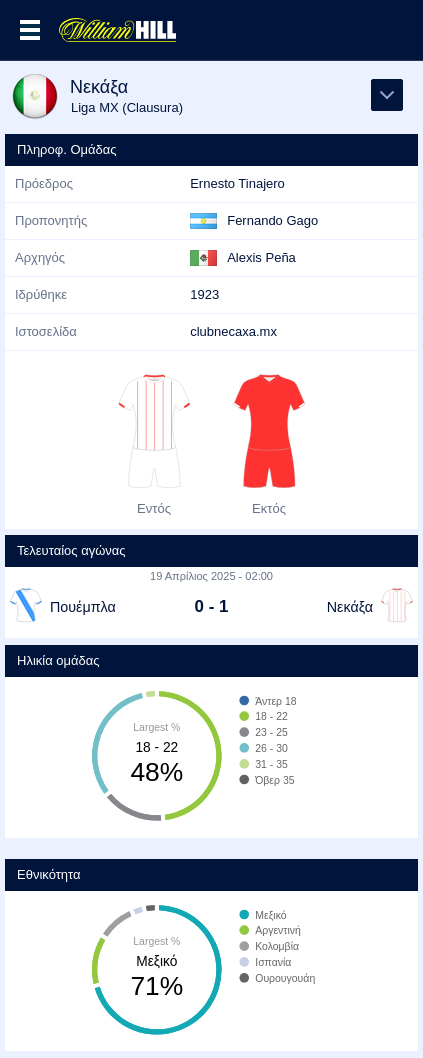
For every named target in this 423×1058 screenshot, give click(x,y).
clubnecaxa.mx (233, 331)
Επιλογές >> (30, 30)
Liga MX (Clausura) (127, 107)
